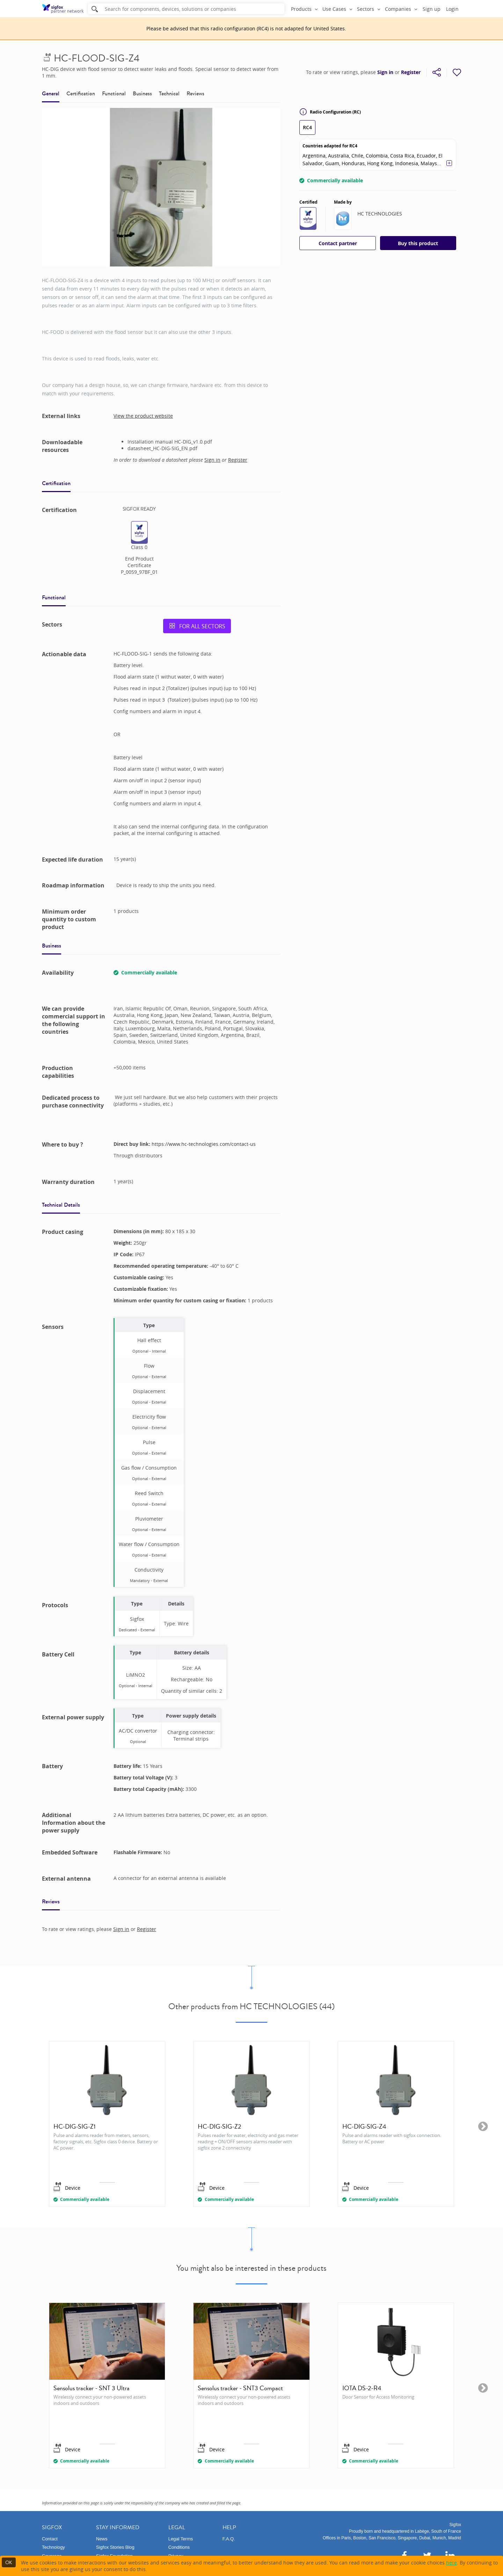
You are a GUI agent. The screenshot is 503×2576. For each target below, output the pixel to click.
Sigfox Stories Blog (115, 2547)
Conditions (179, 2547)
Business (142, 93)
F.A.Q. (229, 2538)
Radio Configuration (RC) (330, 111)
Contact (50, 2538)
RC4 (307, 127)
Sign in (385, 72)
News (102, 2538)
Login (452, 9)
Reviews (195, 93)
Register (411, 72)
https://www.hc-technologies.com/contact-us (204, 1144)
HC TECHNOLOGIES (379, 213)
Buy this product (418, 243)
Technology (53, 2547)
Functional (114, 93)
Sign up (431, 9)
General (50, 93)
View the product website (143, 415)
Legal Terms (180, 2538)
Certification (80, 93)
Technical (169, 93)
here (451, 2562)
